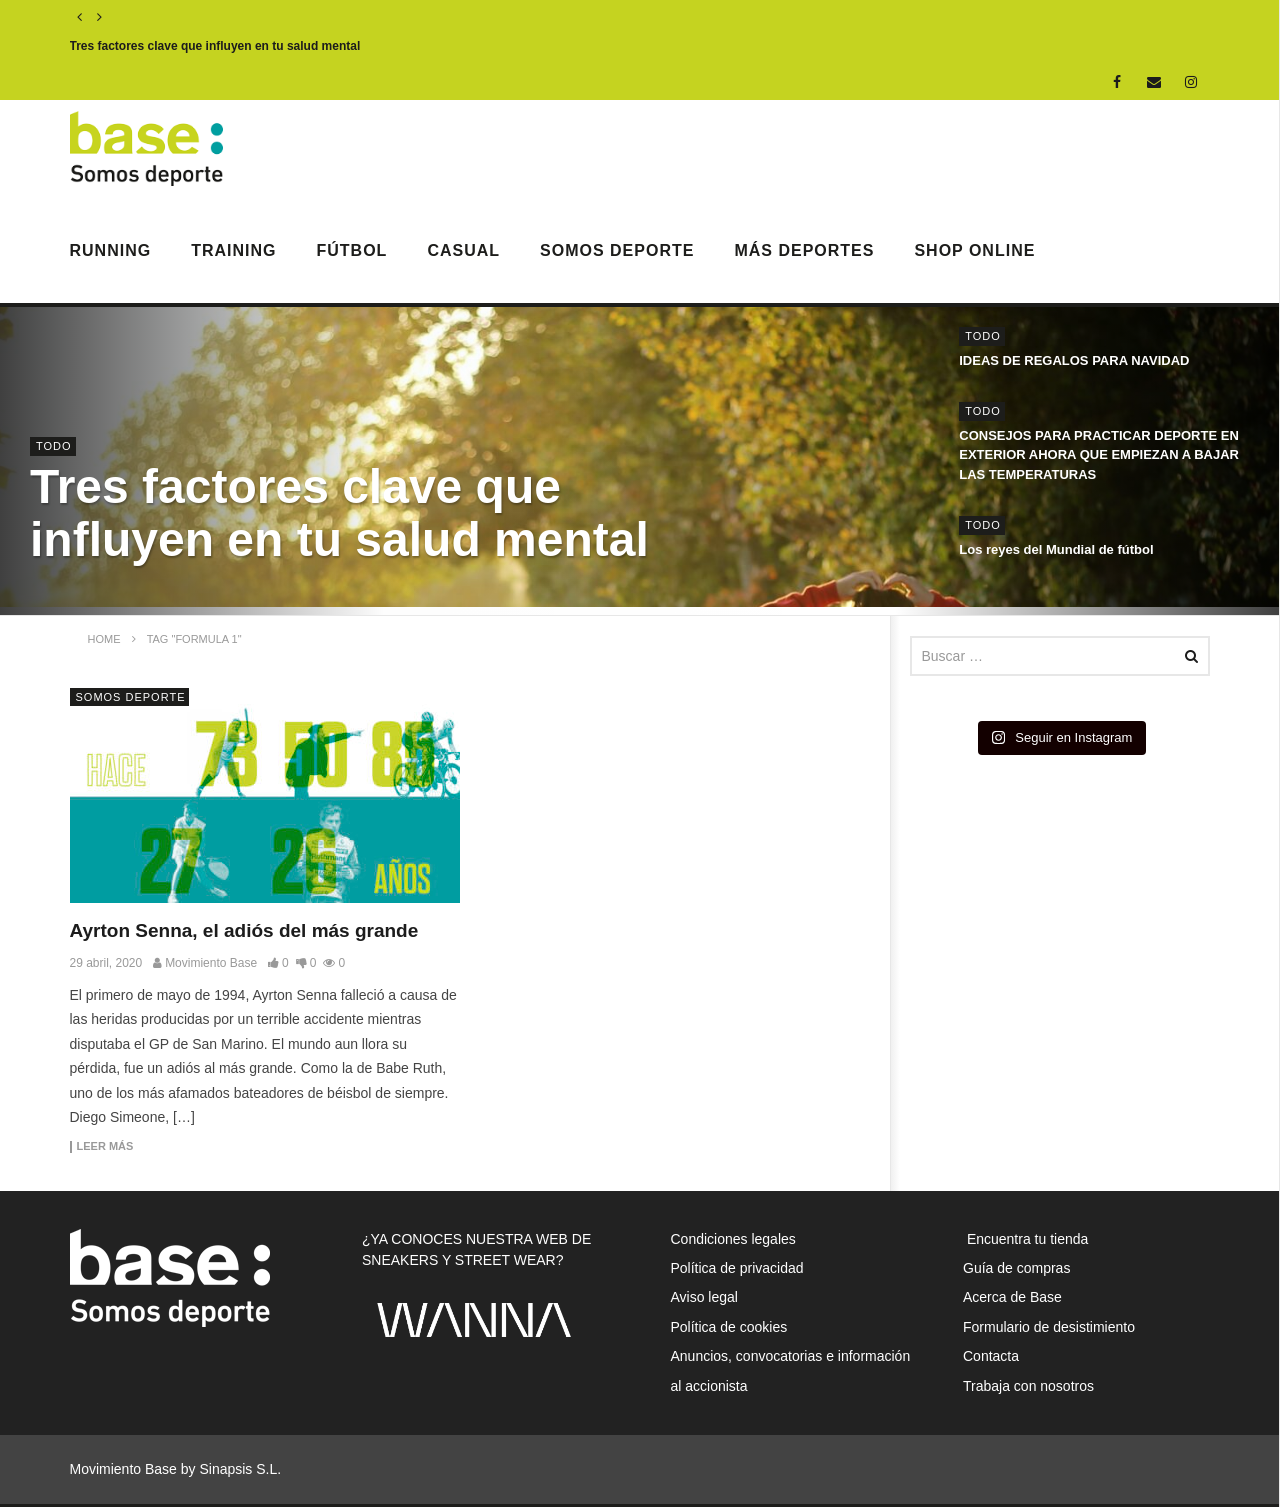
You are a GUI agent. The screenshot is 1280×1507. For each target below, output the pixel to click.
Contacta (991, 1356)
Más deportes (804, 250)
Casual (463, 250)
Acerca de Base (1012, 1297)
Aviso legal (704, 1297)
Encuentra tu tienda (1025, 1239)
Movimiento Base (211, 963)
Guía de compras (1016, 1268)
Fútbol (352, 250)
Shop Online (974, 250)
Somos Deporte (617, 250)
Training (233, 250)
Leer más (105, 1146)
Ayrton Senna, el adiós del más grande (244, 930)
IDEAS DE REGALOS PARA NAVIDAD (1074, 360)
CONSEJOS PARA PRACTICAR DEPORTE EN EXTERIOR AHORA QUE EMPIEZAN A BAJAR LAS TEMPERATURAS (1099, 455)
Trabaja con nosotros (1028, 1386)
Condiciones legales (733, 1239)
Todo (54, 446)
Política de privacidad (737, 1268)
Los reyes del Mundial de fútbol (1056, 549)
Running (111, 250)
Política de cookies (729, 1327)
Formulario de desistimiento (1049, 1327)
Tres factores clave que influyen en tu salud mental (215, 46)
